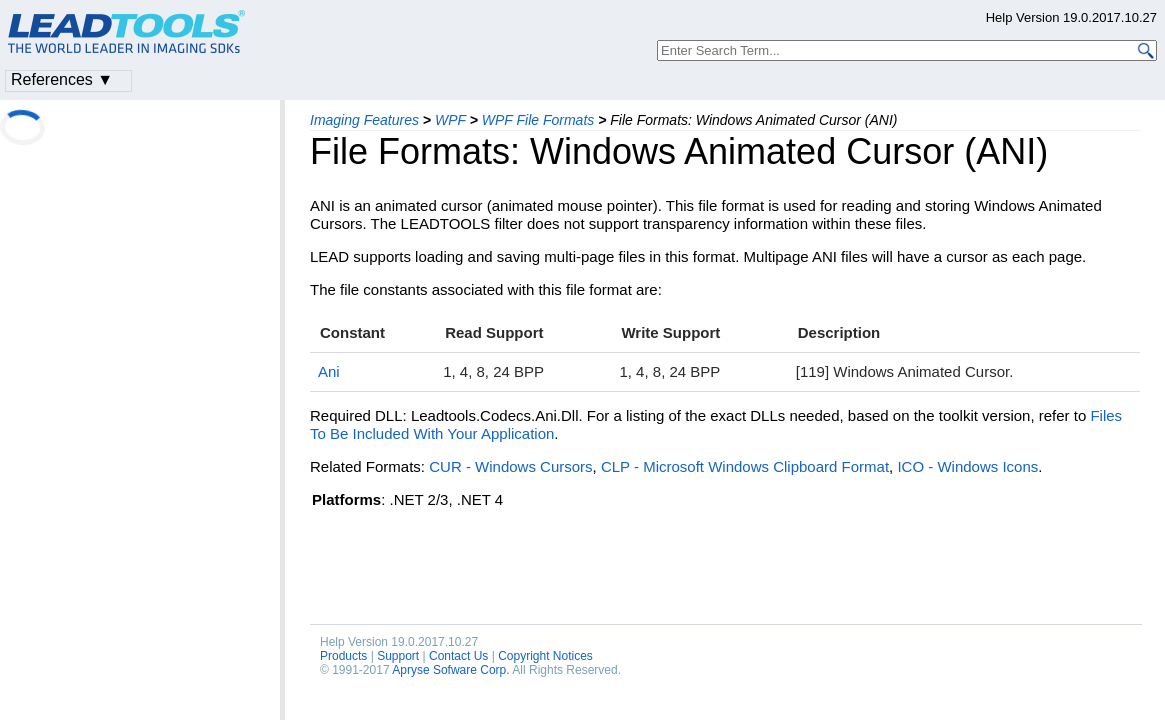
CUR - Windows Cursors (510, 466)
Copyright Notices (545, 656)
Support (398, 656)
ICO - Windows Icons (967, 466)
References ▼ (62, 79)
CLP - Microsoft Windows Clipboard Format (745, 466)
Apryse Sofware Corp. (450, 670)
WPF (450, 120)
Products (343, 656)
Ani (329, 371)
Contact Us (458, 656)
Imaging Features (364, 120)
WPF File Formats (538, 120)
